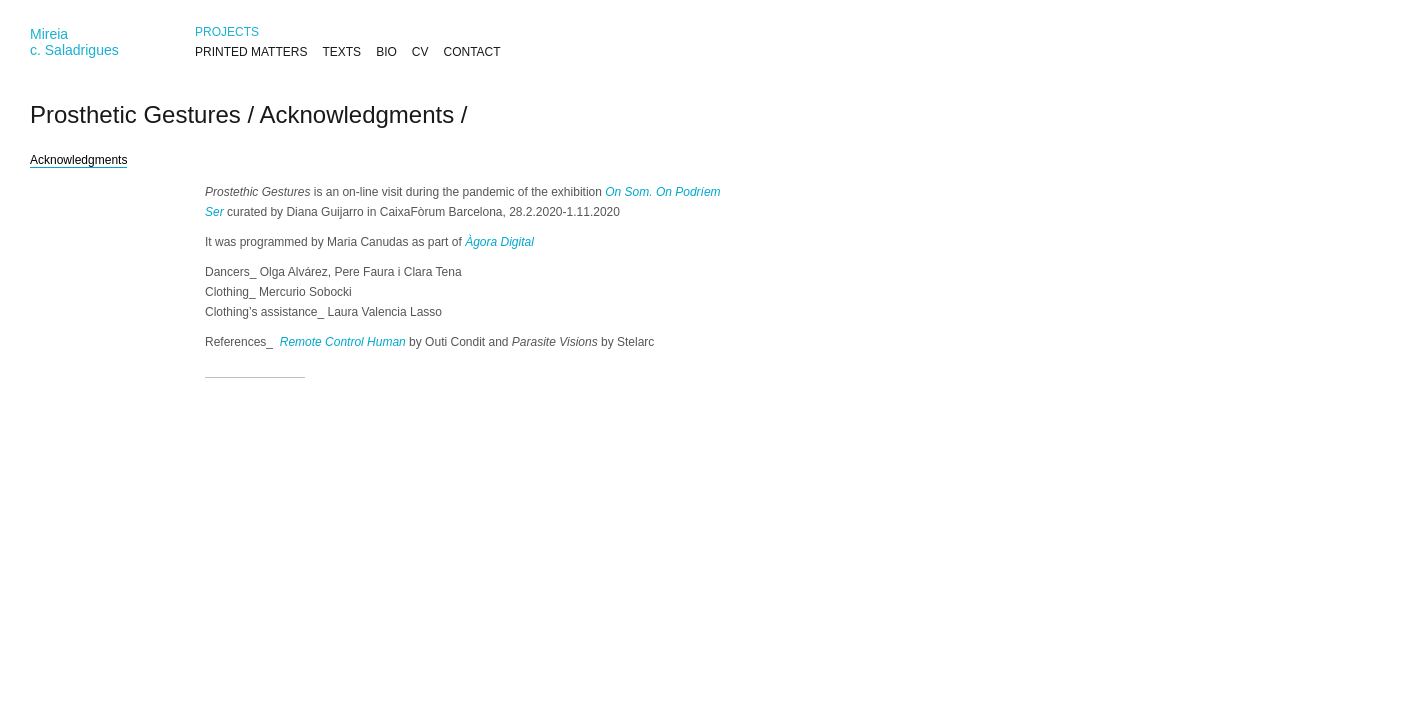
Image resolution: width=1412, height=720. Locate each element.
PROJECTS (227, 32)
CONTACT (471, 52)
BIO (386, 52)
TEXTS (341, 52)
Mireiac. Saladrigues (74, 42)
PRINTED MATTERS (251, 52)
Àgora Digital (499, 242)
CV (420, 52)
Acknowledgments (356, 114)
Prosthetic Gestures (135, 114)
